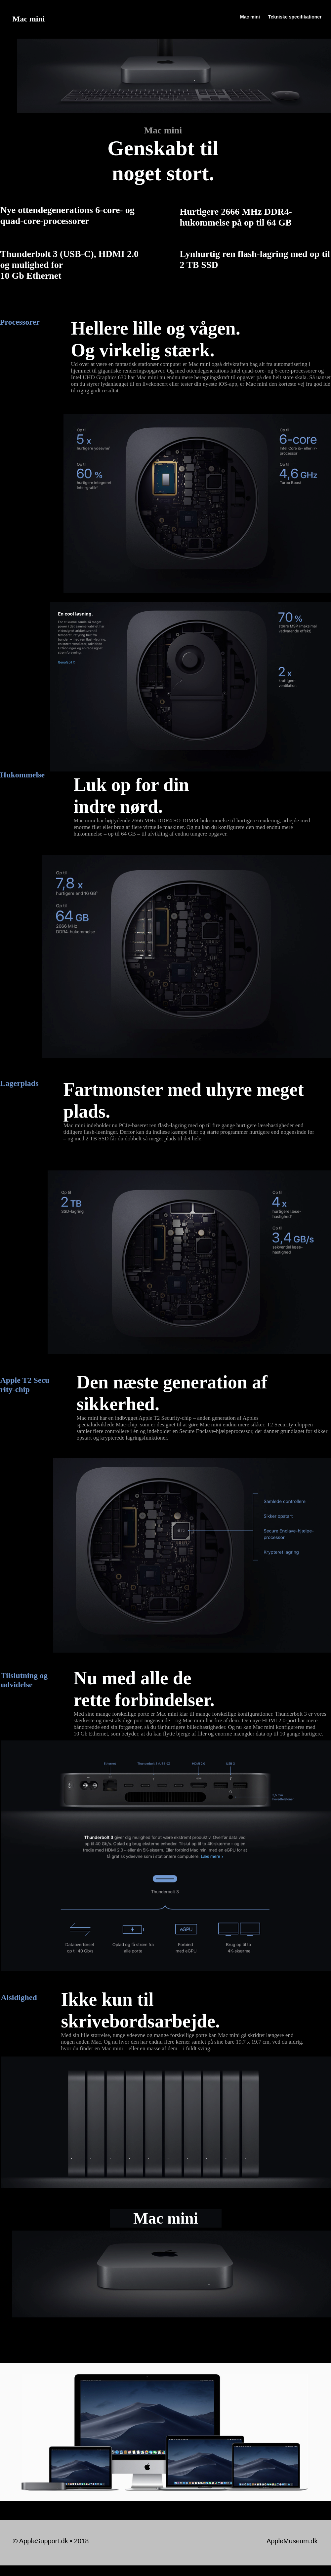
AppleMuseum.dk (292, 2541)
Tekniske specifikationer (295, 16)
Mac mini (250, 16)
